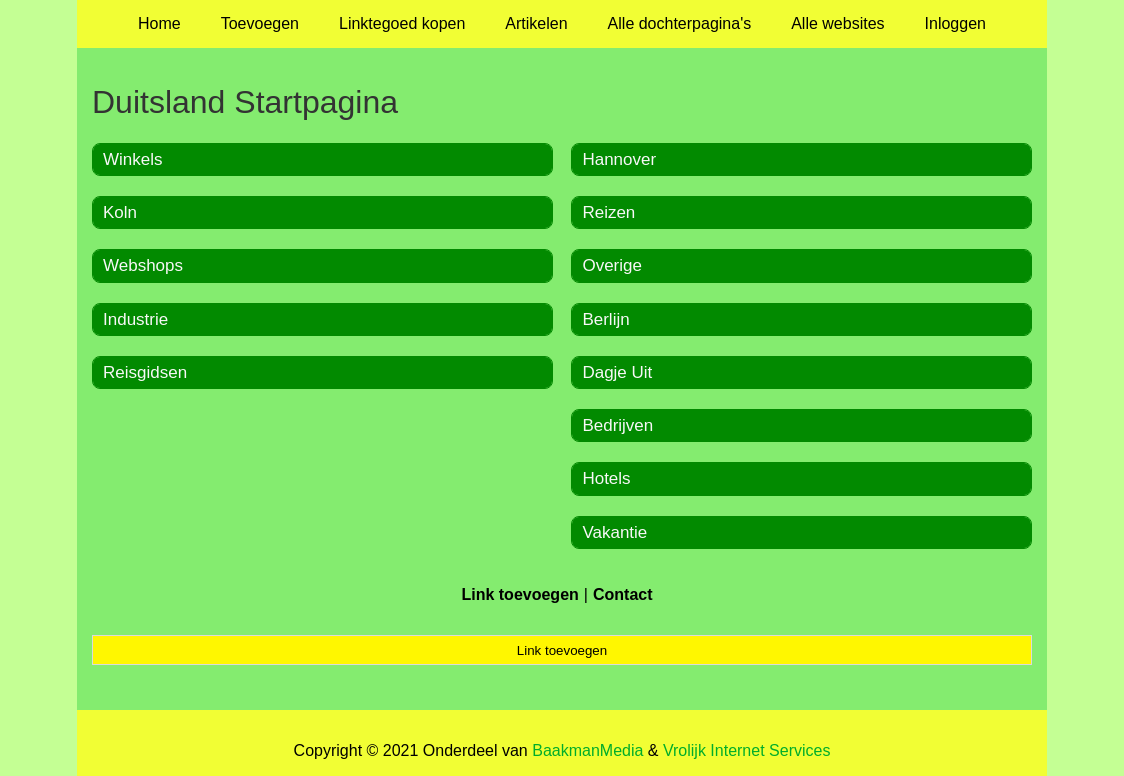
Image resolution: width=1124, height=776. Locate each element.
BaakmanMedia (587, 750)
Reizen (608, 212)
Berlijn (605, 319)
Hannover (619, 159)
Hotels (606, 478)
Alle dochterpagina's (680, 23)
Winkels (133, 159)
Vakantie (614, 532)
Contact (623, 594)
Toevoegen (260, 23)
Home (159, 23)
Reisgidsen (145, 372)
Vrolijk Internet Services (746, 750)
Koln (120, 212)
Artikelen (536, 23)
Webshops (143, 265)
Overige (612, 265)
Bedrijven (617, 425)
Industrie (135, 319)
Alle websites (837, 23)
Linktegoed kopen (402, 23)
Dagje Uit (617, 372)
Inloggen (955, 23)
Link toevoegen (519, 594)
